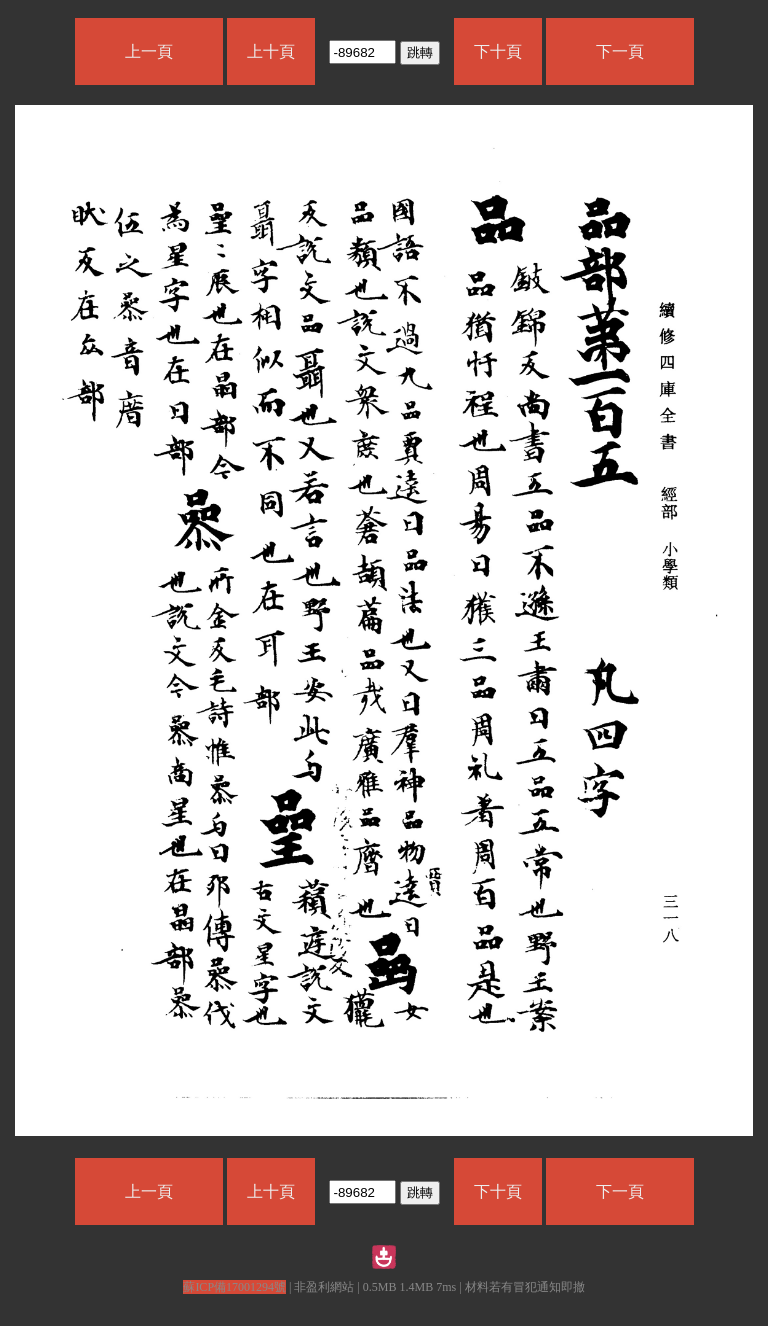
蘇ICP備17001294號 (234, 1287)
